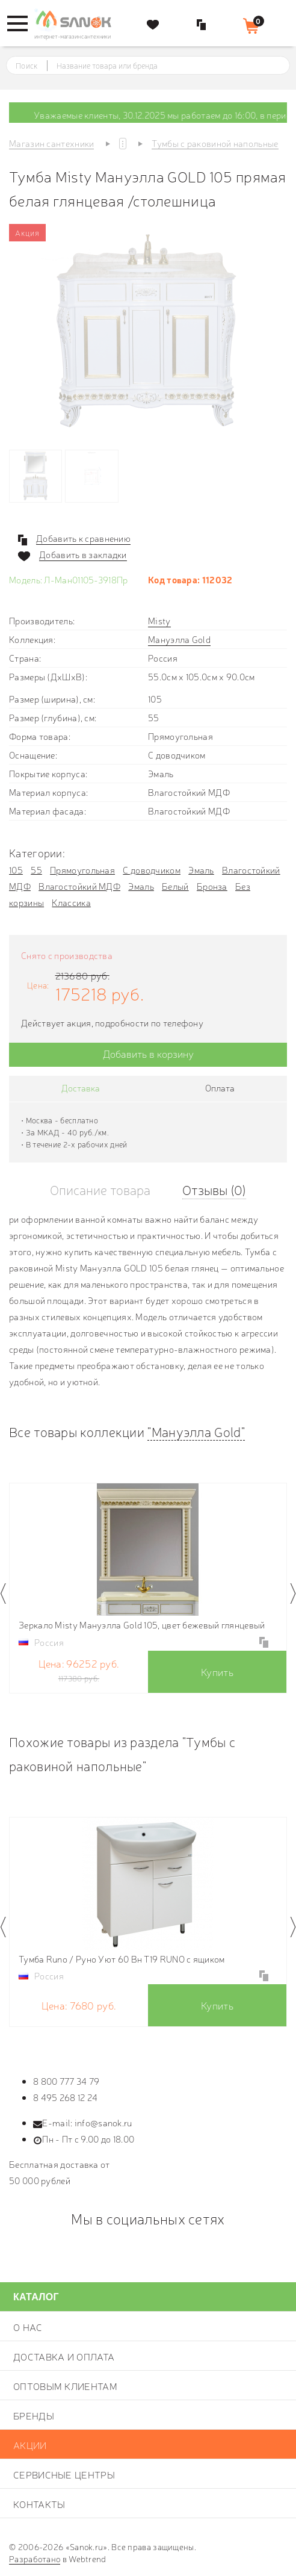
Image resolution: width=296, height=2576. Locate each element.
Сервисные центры (64, 2474)
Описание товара (100, 1189)
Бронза (212, 886)
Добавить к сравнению (83, 538)
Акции (30, 2444)
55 (36, 869)
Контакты (39, 2503)
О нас (28, 2326)
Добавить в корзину (148, 1053)
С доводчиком (151, 869)
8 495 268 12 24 (65, 2097)
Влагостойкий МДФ (79, 886)
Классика (71, 902)
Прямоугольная (82, 869)
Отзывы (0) (214, 1189)
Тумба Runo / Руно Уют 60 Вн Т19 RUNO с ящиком (122, 1958)
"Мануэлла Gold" (196, 1431)
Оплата (220, 1087)
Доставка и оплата (63, 2356)
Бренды (33, 2415)
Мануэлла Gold (179, 639)
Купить (217, 1671)
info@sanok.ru (103, 2122)
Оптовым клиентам (65, 2385)
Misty (159, 620)
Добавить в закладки (83, 554)
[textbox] (159, 65)
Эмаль (201, 869)
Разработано (34, 2558)
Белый (175, 886)
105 (16, 869)
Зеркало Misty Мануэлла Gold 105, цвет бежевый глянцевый (142, 1624)
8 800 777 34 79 (66, 2081)
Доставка (80, 1087)
